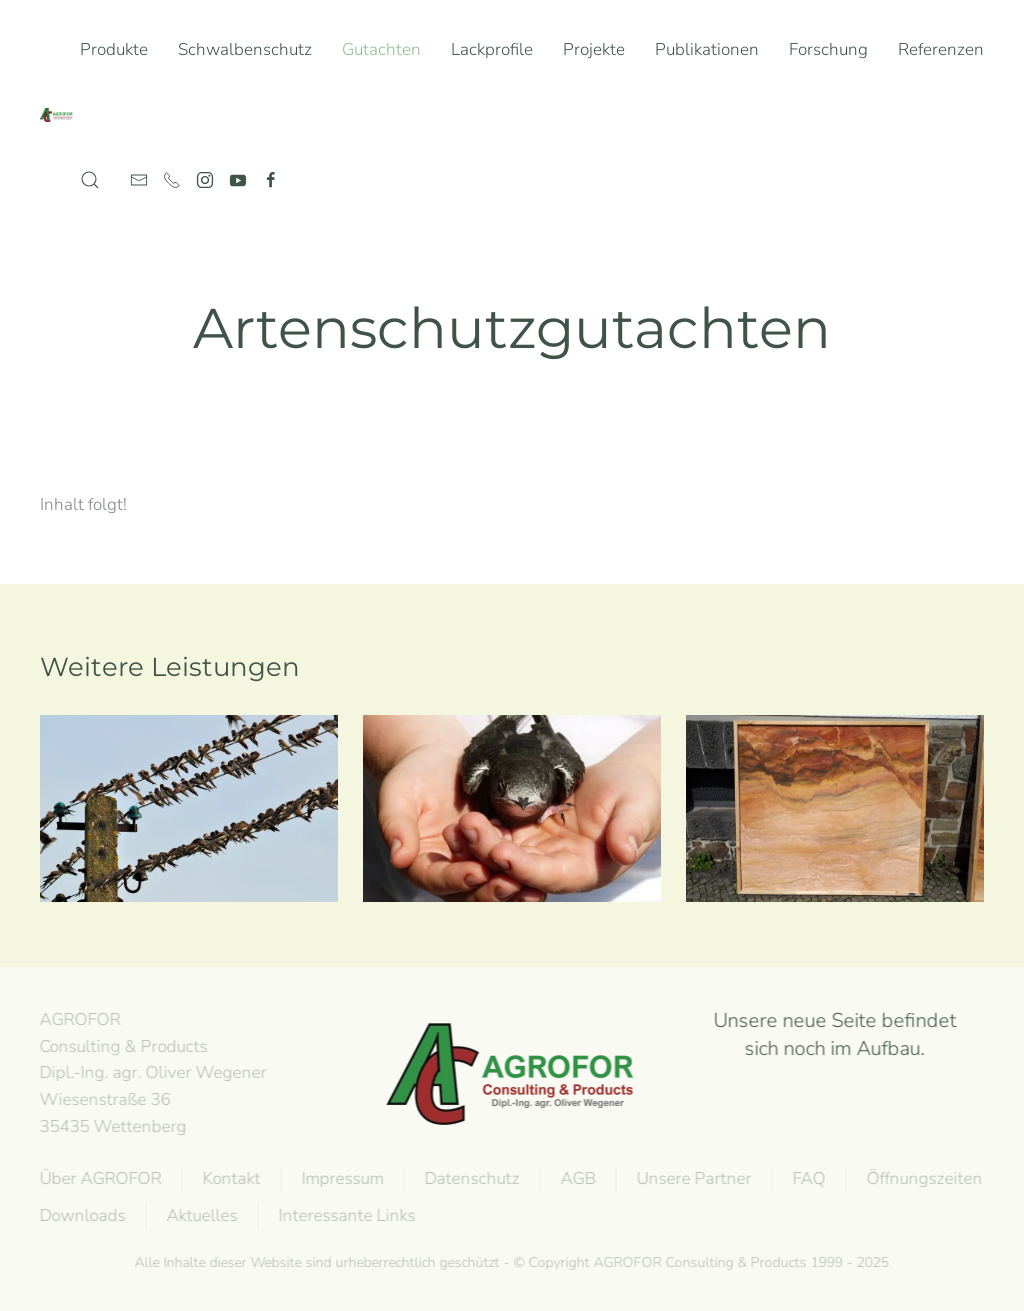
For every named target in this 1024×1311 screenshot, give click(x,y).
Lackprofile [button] (492, 49)
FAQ (807, 1178)
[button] (90, 180)
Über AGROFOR (99, 1178)
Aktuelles (200, 1215)
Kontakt (230, 1178)
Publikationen (707, 49)
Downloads (81, 1215)
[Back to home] (60, 115)
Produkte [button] (114, 49)
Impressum (341, 1178)
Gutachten (381, 49)
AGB (576, 1178)
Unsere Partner (692, 1178)
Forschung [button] (828, 49)
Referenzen (941, 49)
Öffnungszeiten (923, 1178)
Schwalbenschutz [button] (245, 49)
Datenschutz (470, 1178)
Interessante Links (345, 1215)
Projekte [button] (594, 49)
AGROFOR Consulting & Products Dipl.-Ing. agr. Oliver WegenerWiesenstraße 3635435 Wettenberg (151, 1073)
